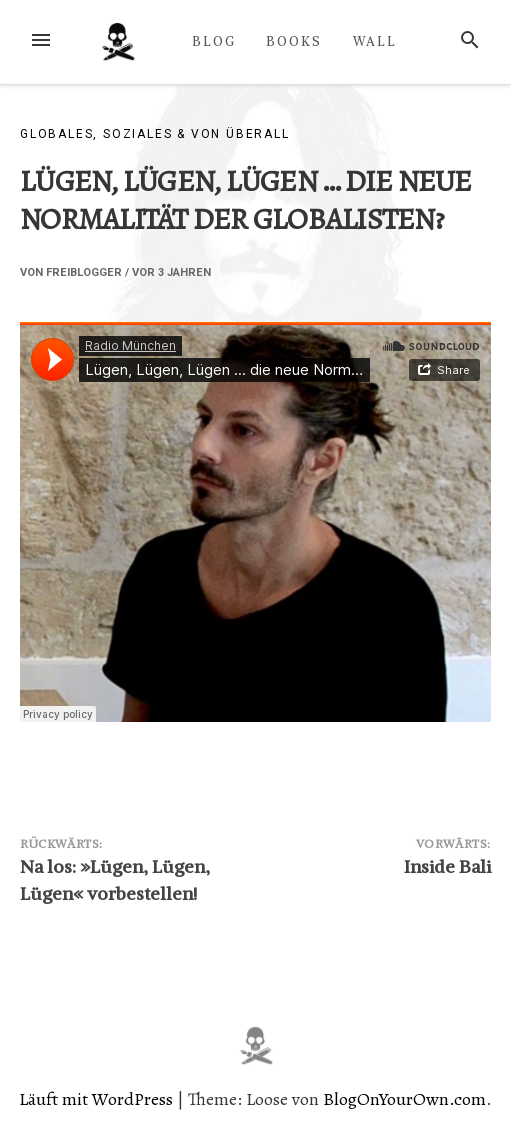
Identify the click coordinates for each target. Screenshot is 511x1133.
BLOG (214, 41)
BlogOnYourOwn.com (404, 1099)
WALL (375, 41)
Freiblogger (84, 272)
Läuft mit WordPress (98, 1099)
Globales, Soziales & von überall (155, 134)
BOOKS (294, 41)
